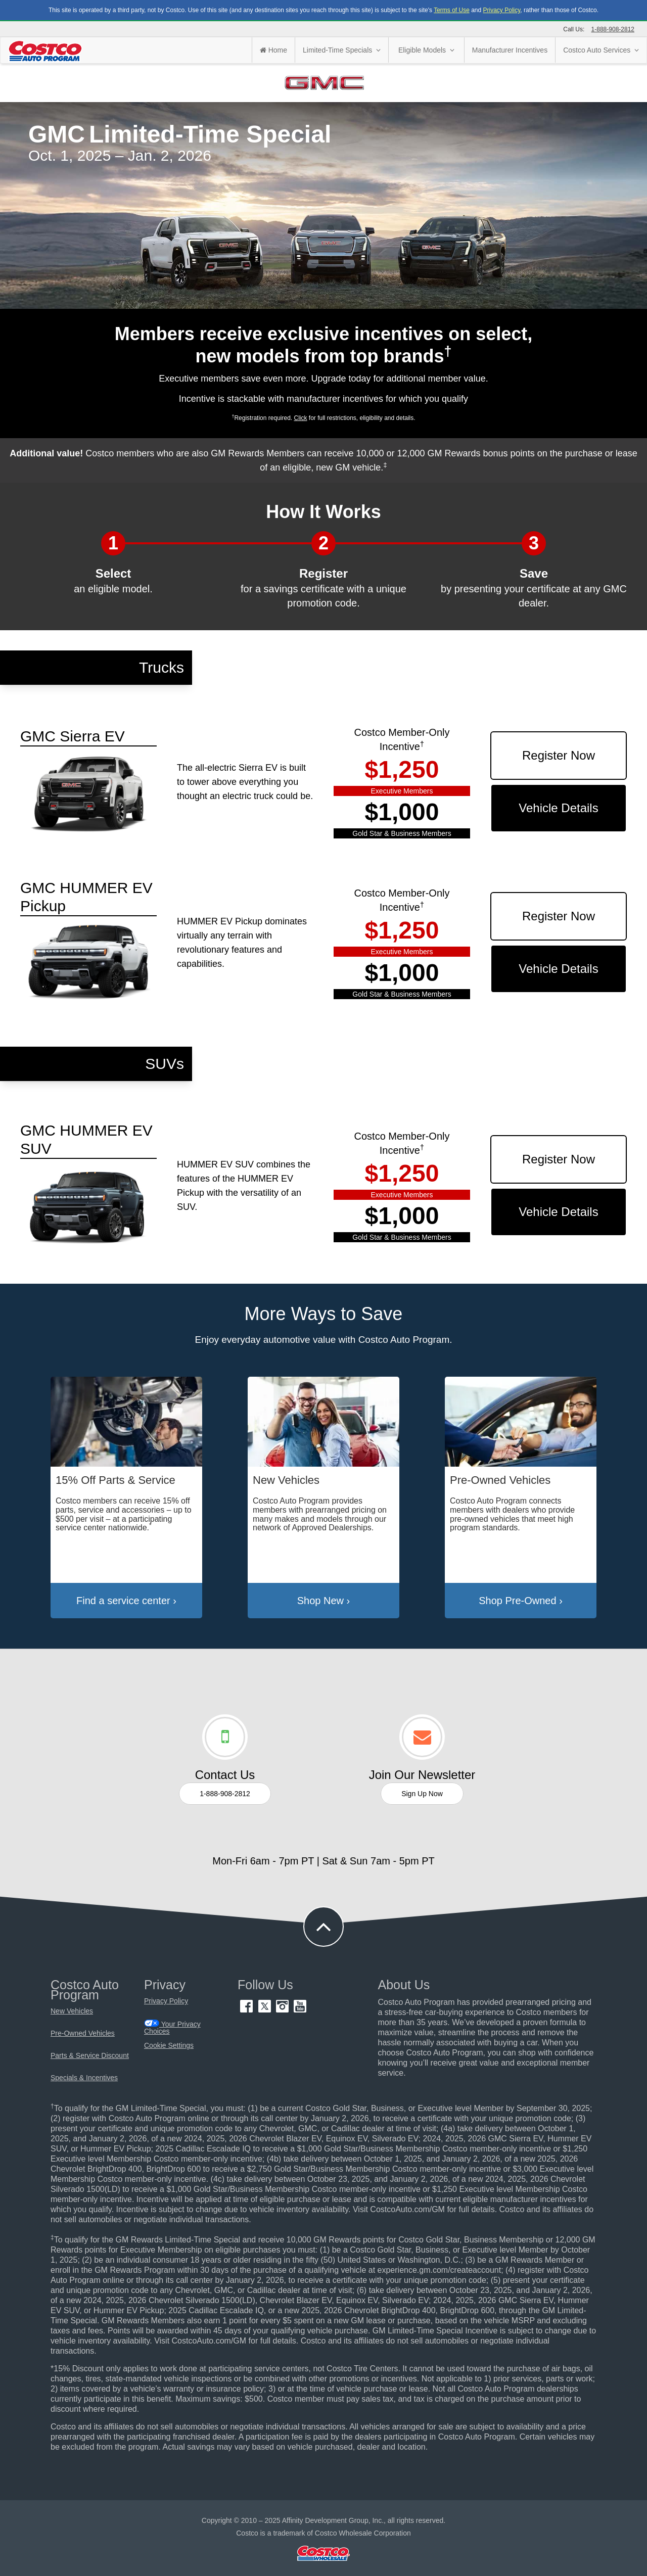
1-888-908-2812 (612, 29)
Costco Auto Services (601, 50)
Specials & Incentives (84, 2078)
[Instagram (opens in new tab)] (283, 2010)
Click (300, 417)
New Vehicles (72, 2011)
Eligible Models (426, 50)
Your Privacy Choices (172, 2027)
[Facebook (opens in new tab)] (247, 2010)
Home (273, 50)
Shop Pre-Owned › (521, 1600)
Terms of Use (452, 10)
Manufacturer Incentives (509, 50)
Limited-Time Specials (342, 50)
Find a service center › (126, 1600)
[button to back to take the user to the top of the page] (323, 1926)
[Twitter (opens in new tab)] (265, 2010)
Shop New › (323, 1600)
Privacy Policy (502, 10)
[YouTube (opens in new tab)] (300, 2010)
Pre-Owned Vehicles (83, 2033)
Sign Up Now (422, 1794)
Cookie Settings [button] (169, 2045)
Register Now (558, 755)
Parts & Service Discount (90, 2055)
